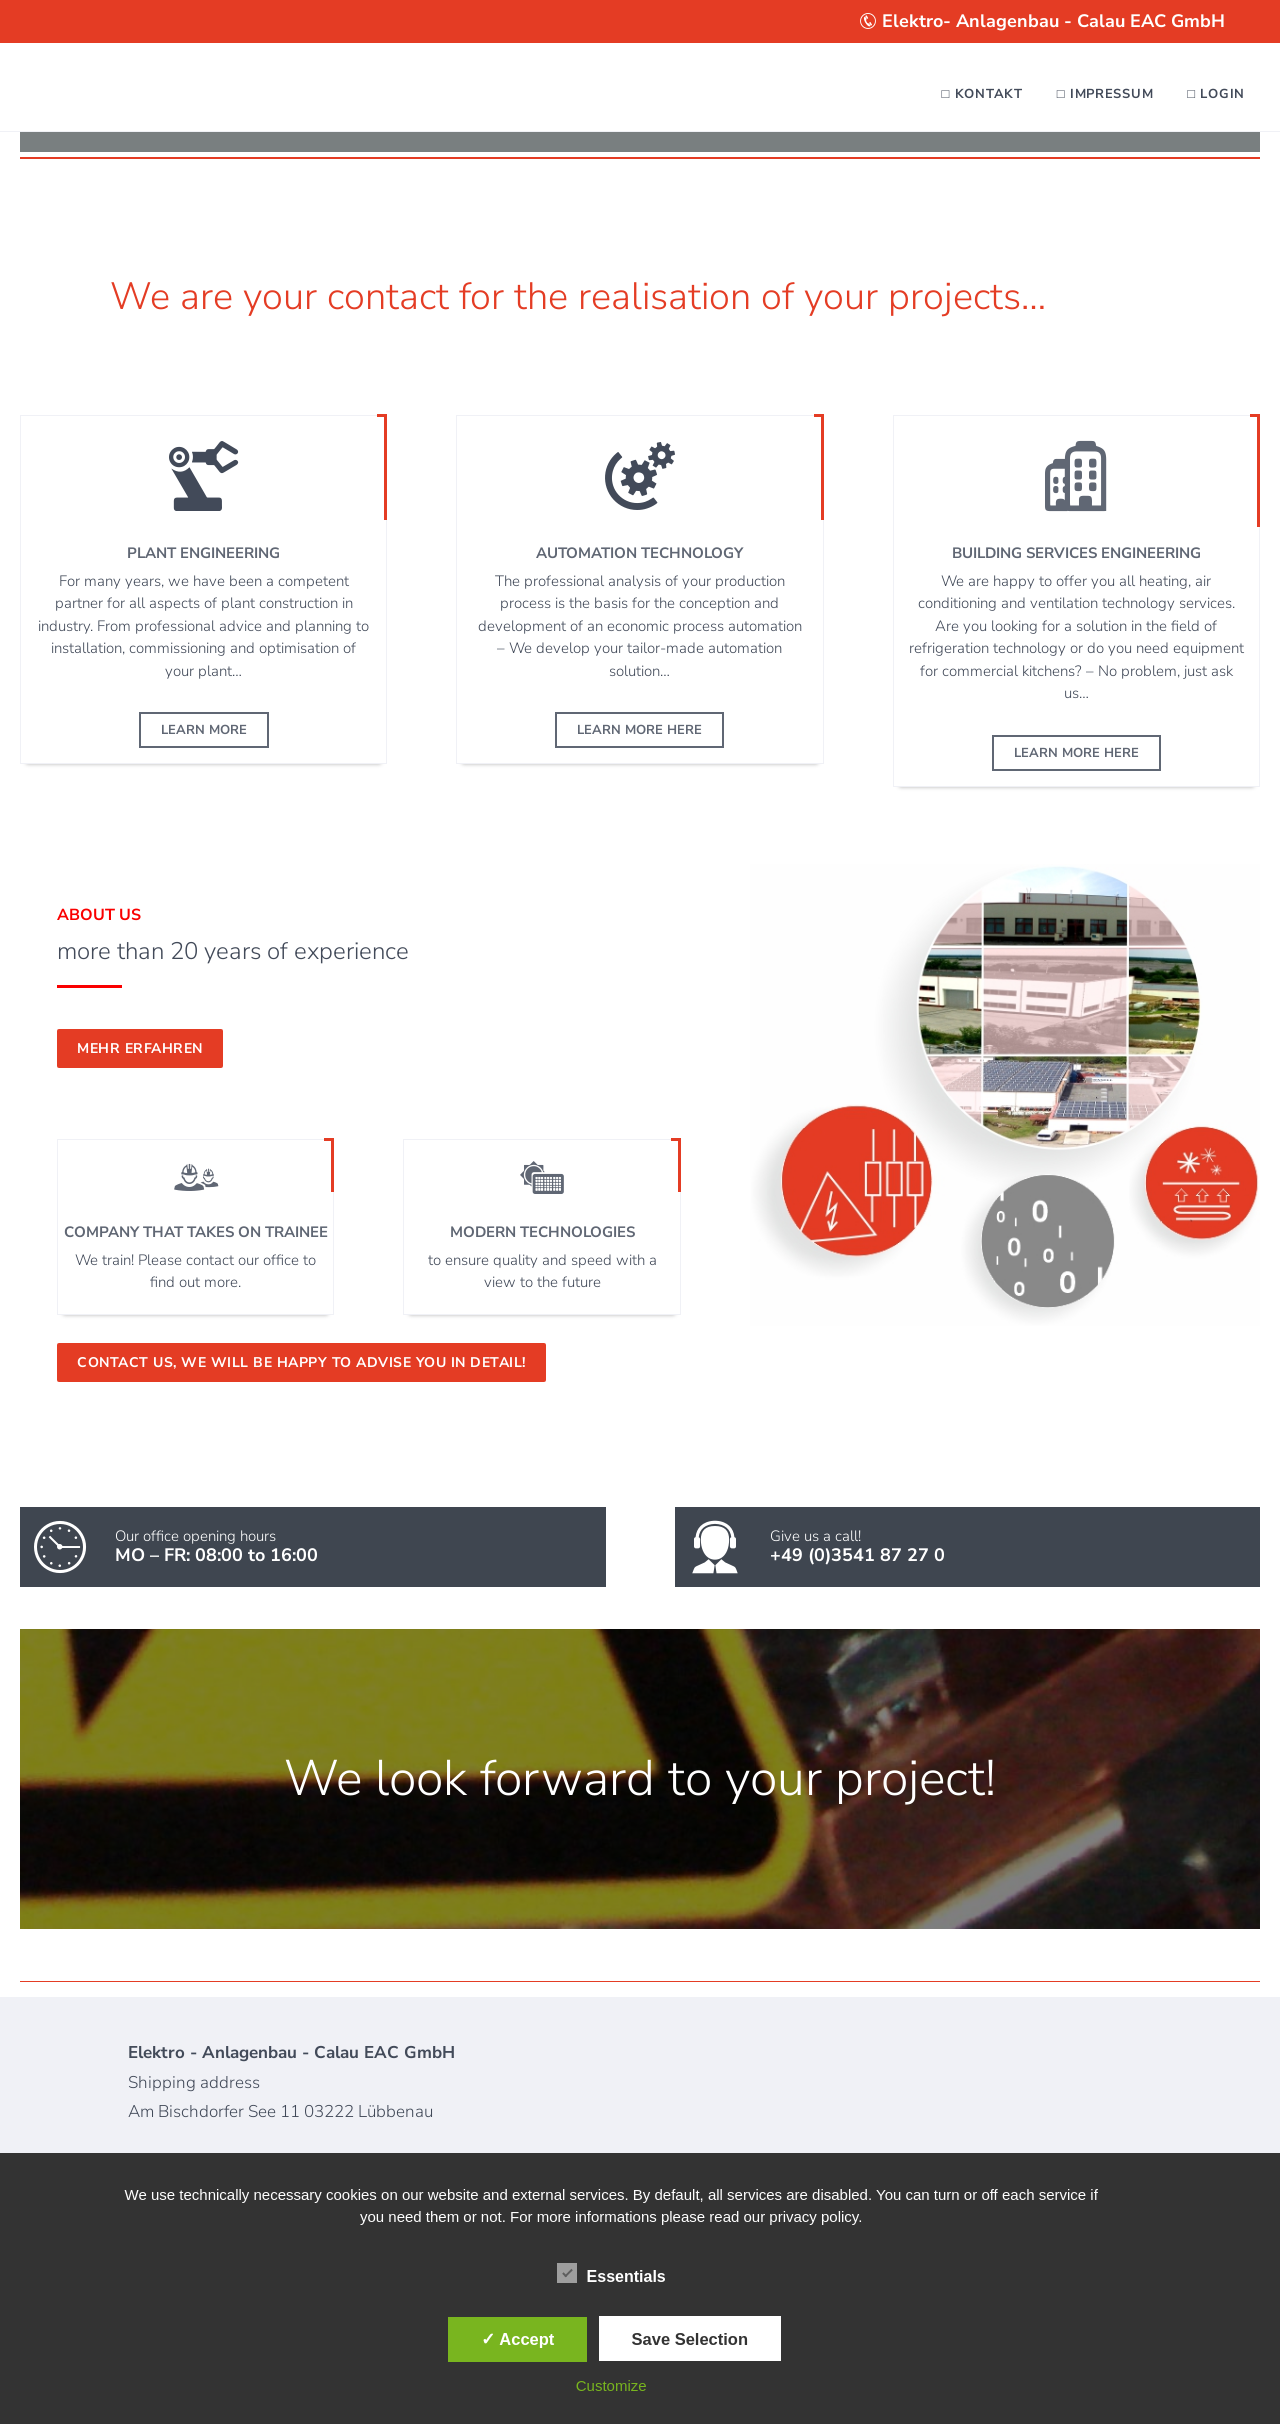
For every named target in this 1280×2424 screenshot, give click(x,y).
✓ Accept (517, 2339)
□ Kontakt (982, 94)
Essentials (611, 2274)
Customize (611, 2385)
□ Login (1216, 94)
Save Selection (690, 2339)
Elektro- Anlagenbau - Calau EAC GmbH (1042, 21)
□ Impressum (1105, 94)
